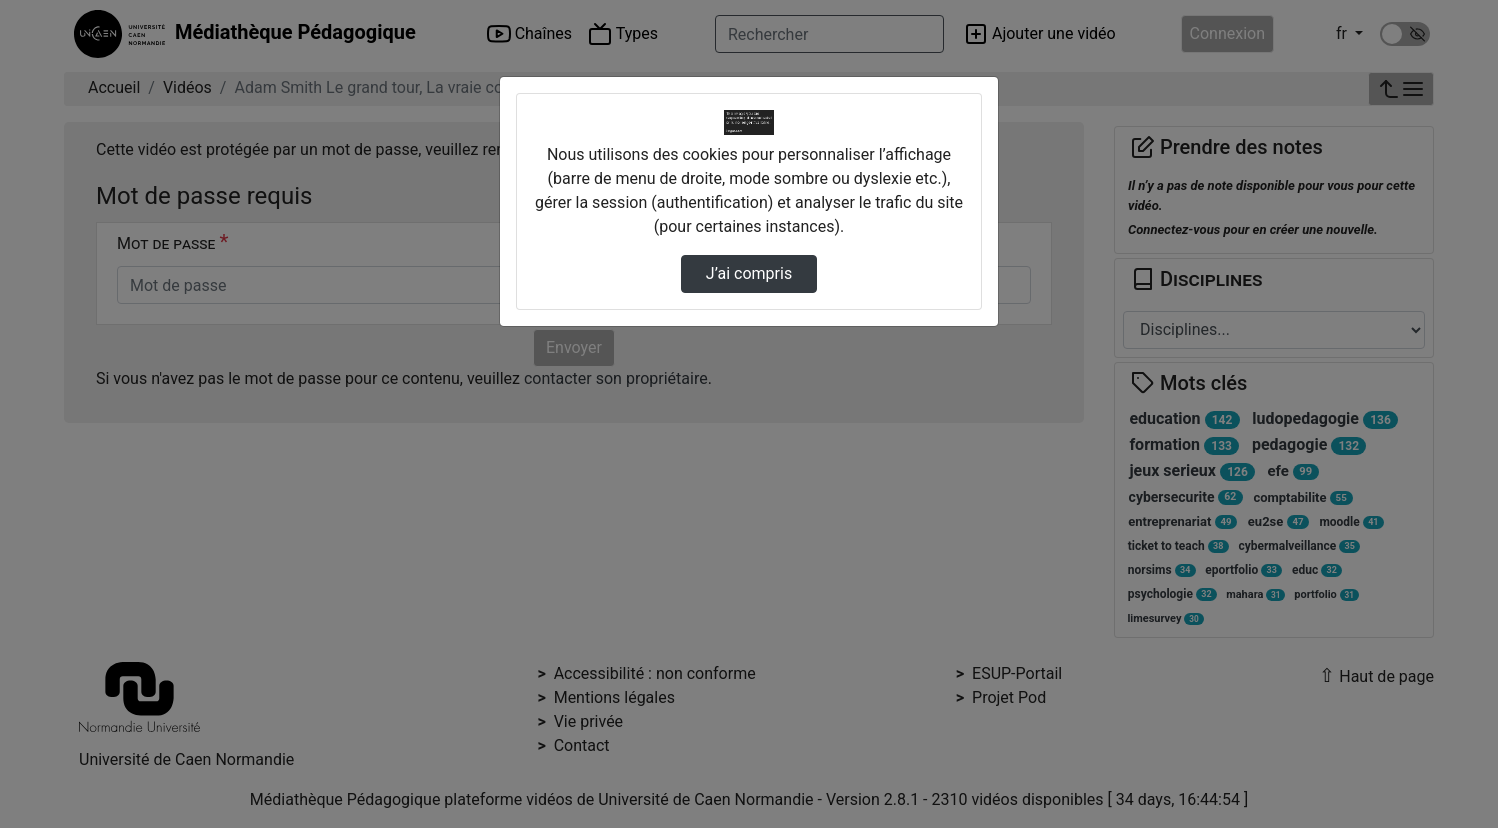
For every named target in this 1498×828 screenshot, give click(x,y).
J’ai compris (749, 273)
